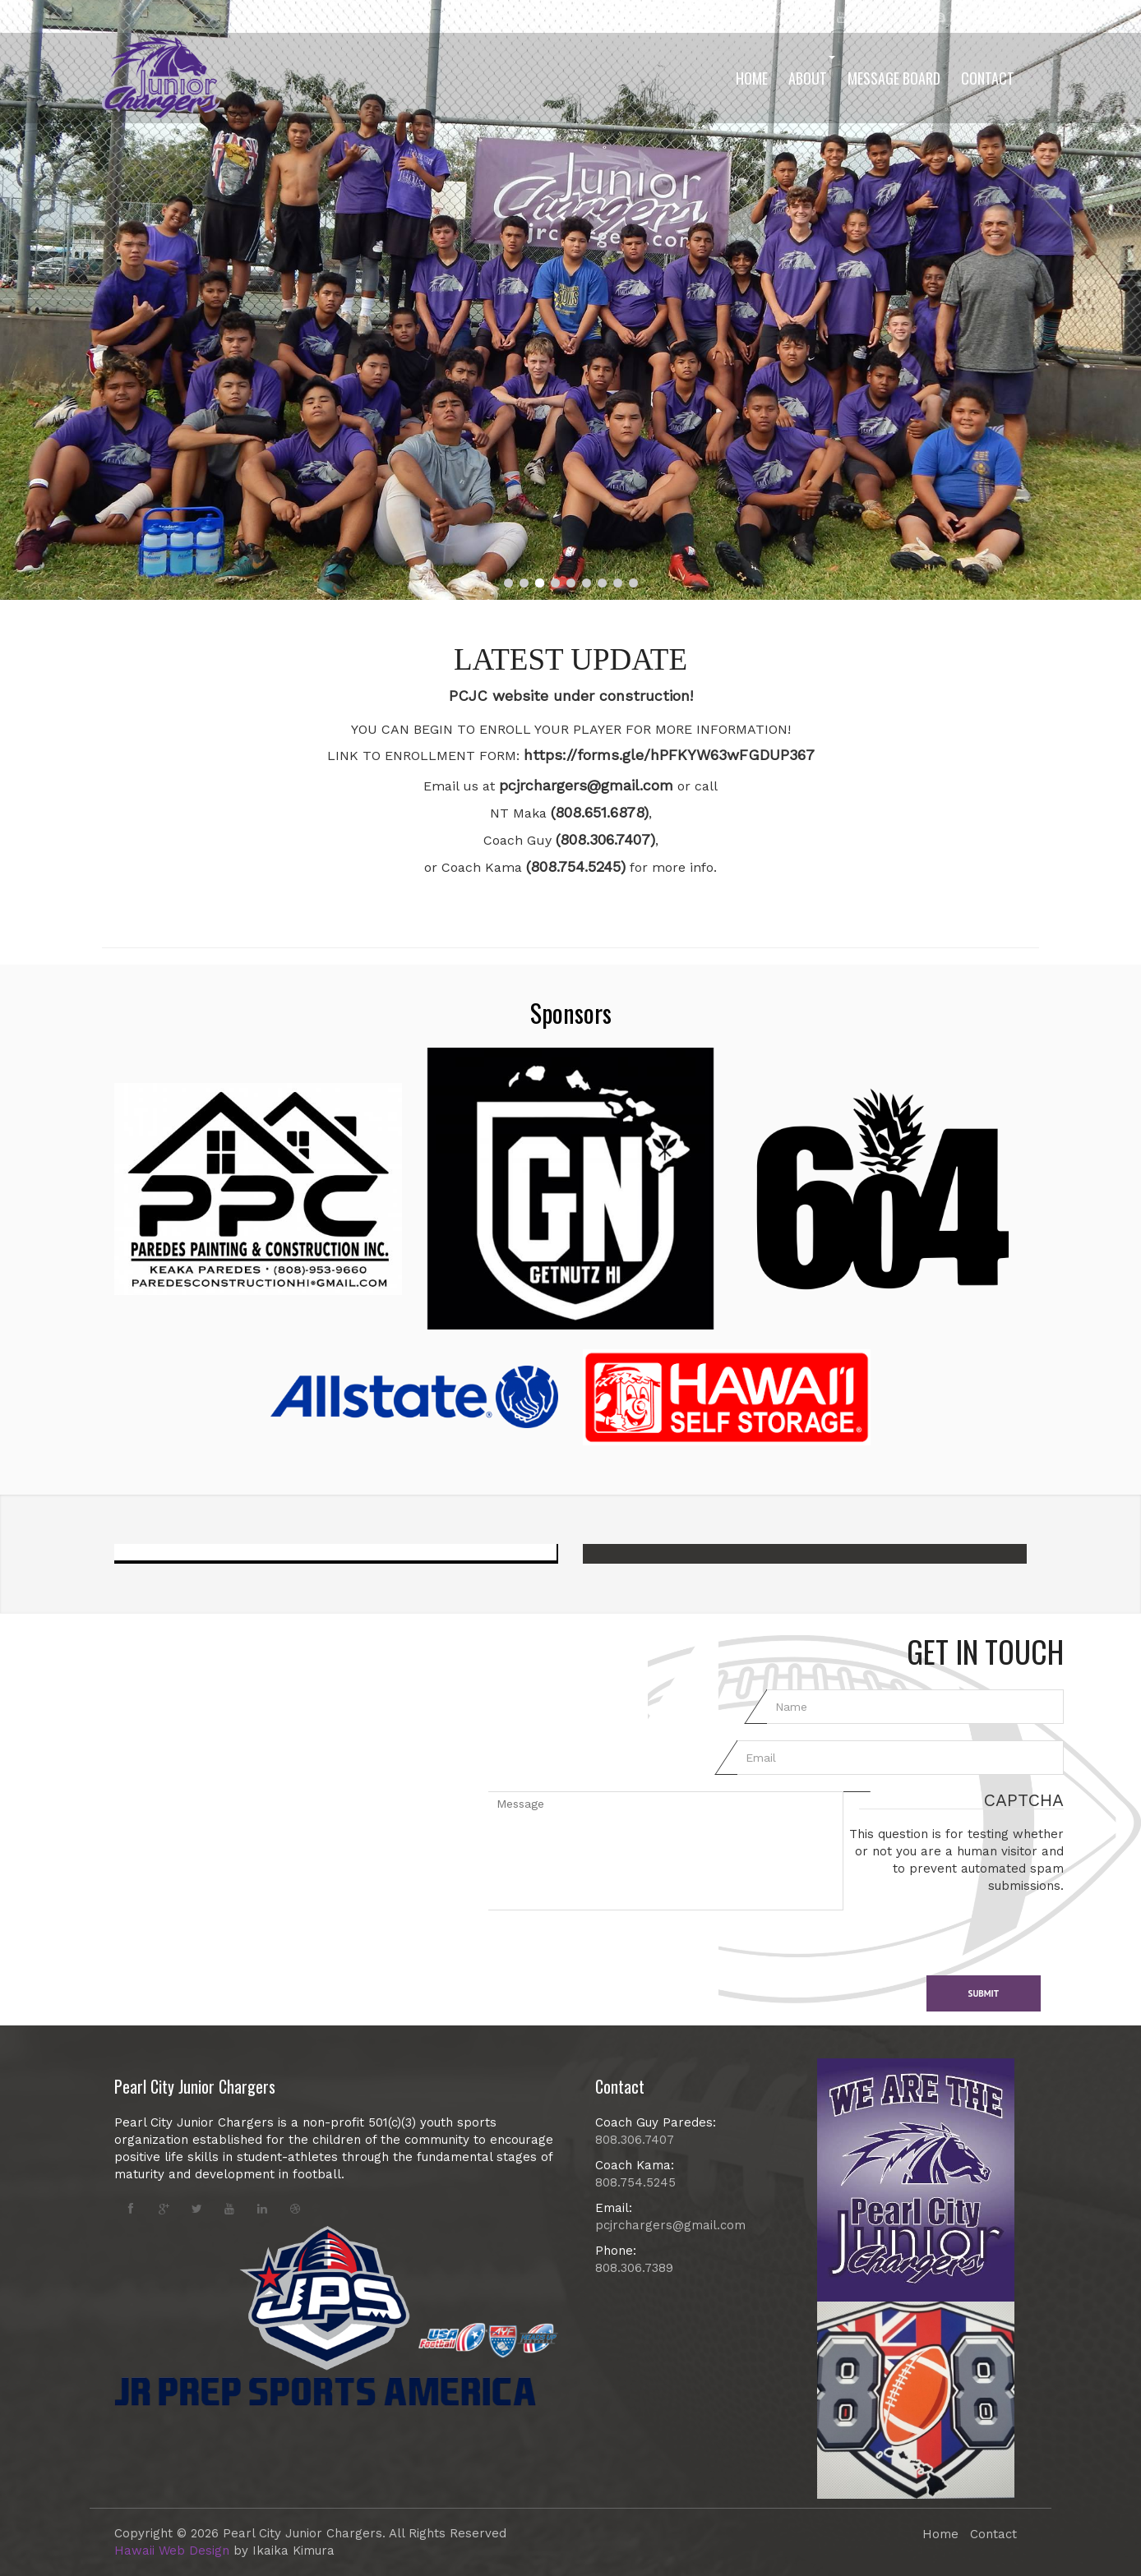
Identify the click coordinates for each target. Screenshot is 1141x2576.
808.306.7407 (634, 2139)
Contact (987, 78)
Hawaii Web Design (171, 2550)
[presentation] (968, 1927)
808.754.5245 (635, 2182)
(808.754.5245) (576, 866)
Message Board (894, 78)
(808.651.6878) (600, 812)
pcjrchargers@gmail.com (586, 785)
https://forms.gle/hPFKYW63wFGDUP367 (669, 754)
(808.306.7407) (605, 839)
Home (752, 78)
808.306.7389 (634, 2267)
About (811, 72)
